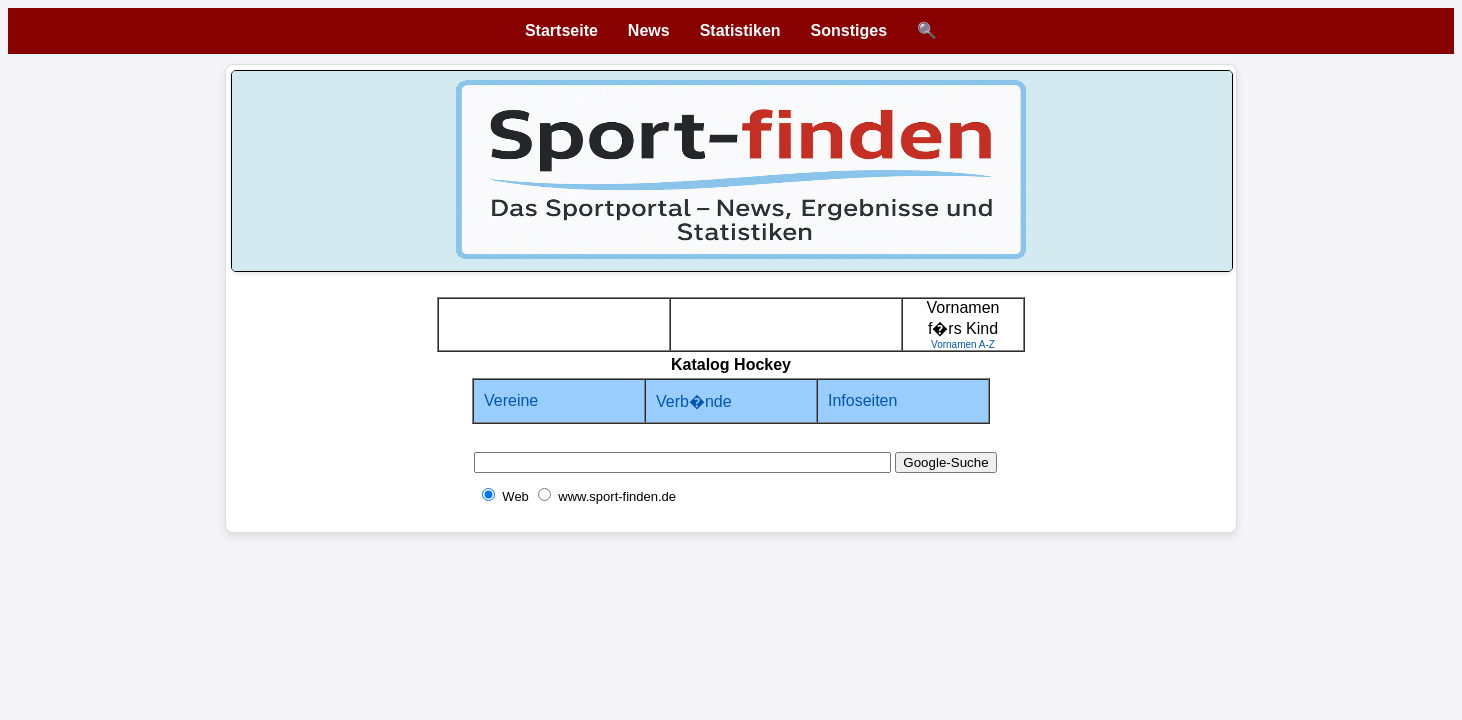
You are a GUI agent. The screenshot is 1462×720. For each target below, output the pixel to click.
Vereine (511, 400)
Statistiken (740, 30)
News (649, 30)
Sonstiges (849, 30)
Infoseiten (862, 400)
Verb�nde (694, 401)
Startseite (561, 30)
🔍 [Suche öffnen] (927, 30)
